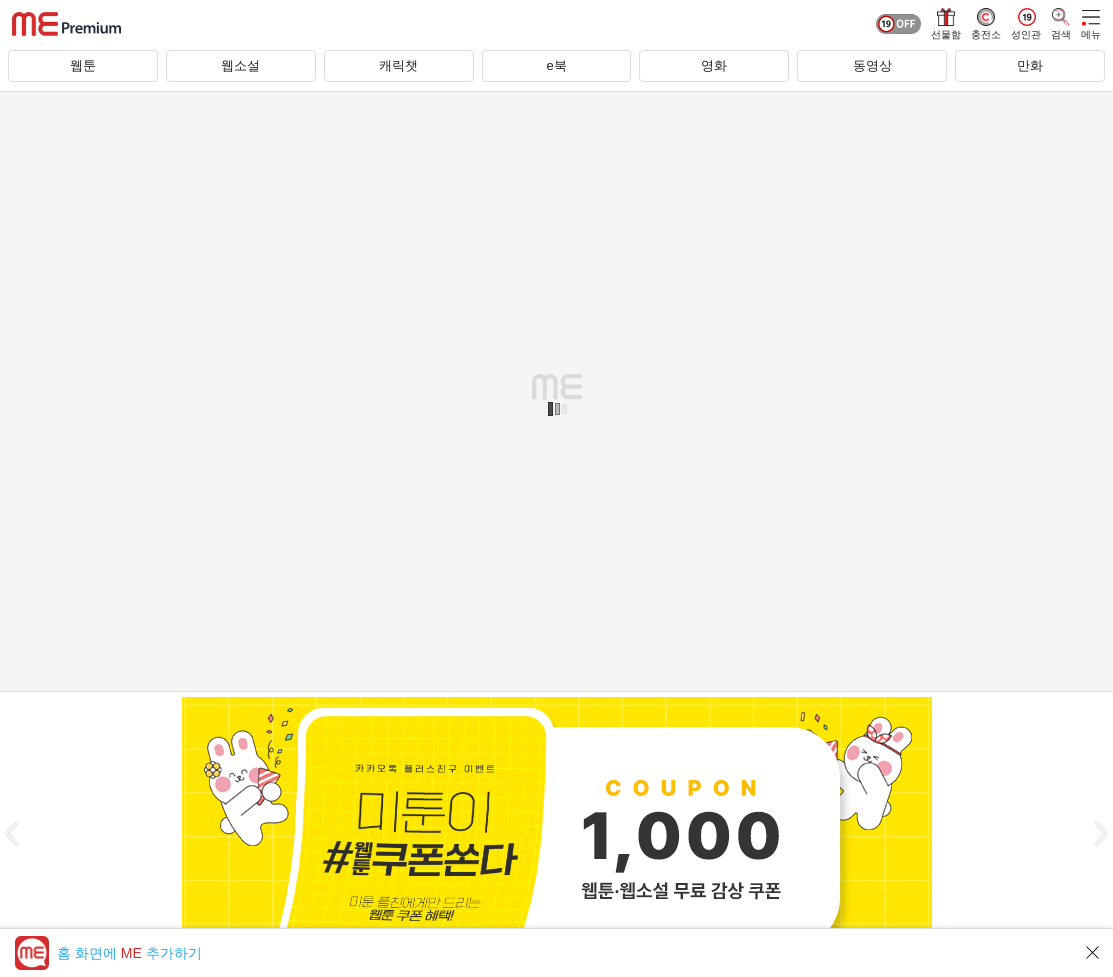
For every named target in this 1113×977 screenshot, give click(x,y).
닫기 (1093, 952)
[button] (12, 834)
